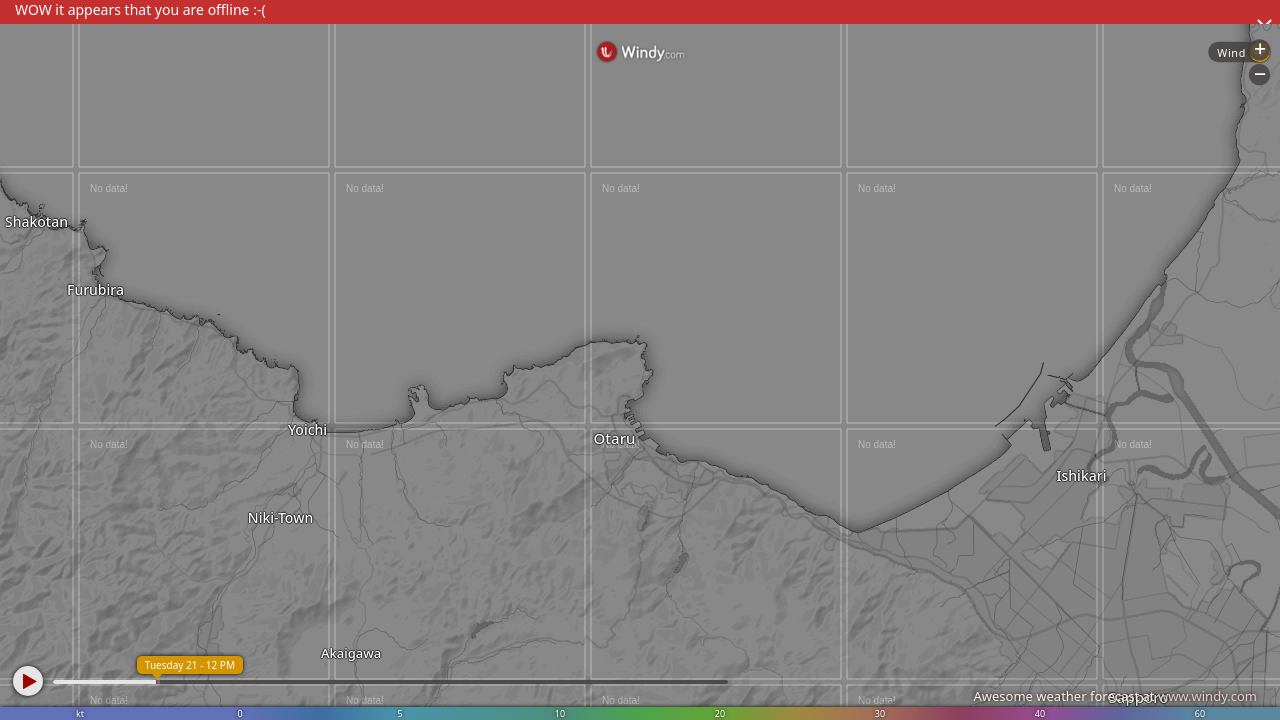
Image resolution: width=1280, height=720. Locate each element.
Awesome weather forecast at (1115, 696)
